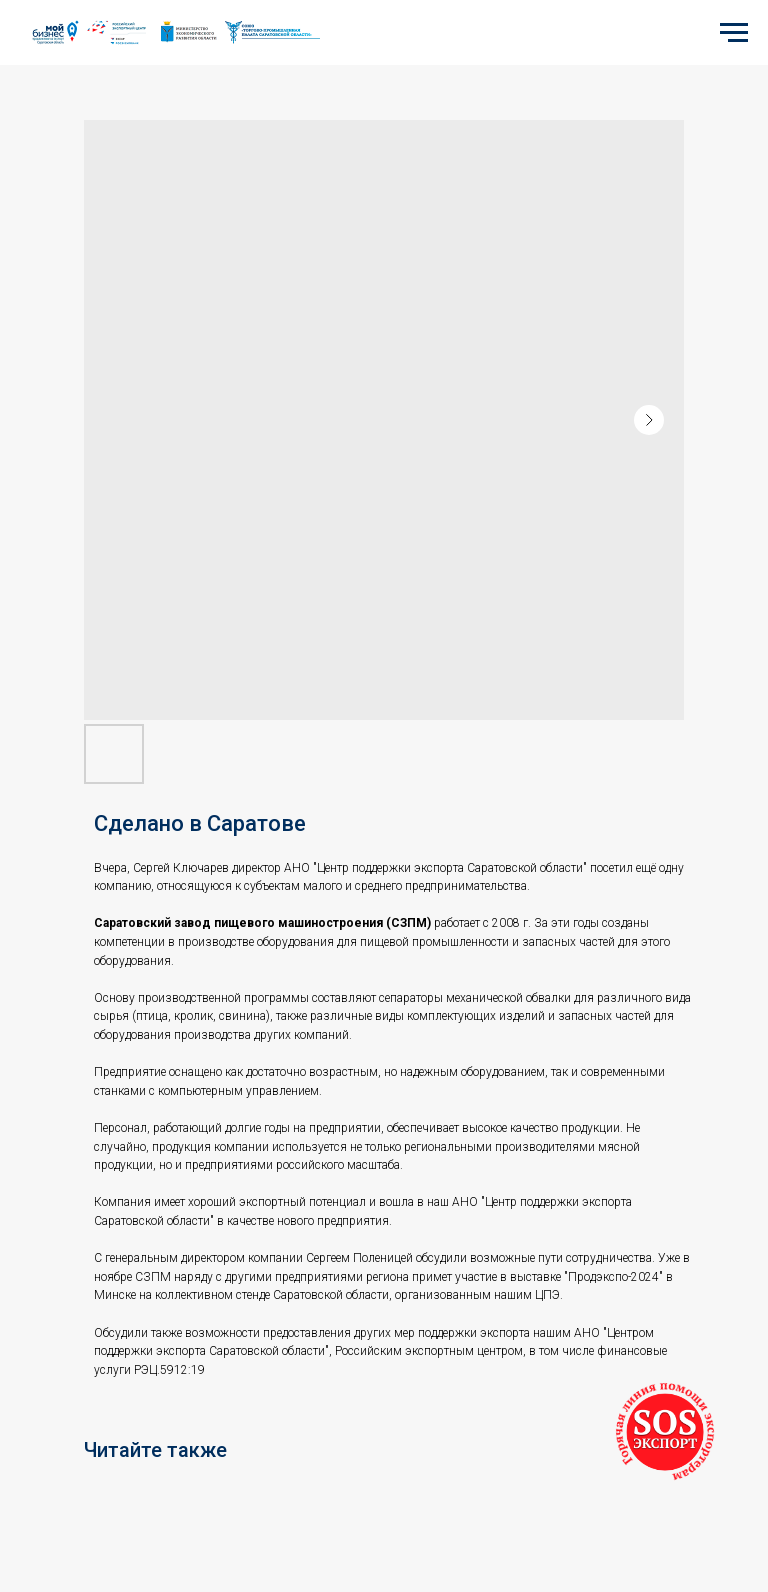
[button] (665, 1432)
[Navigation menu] (734, 33)
